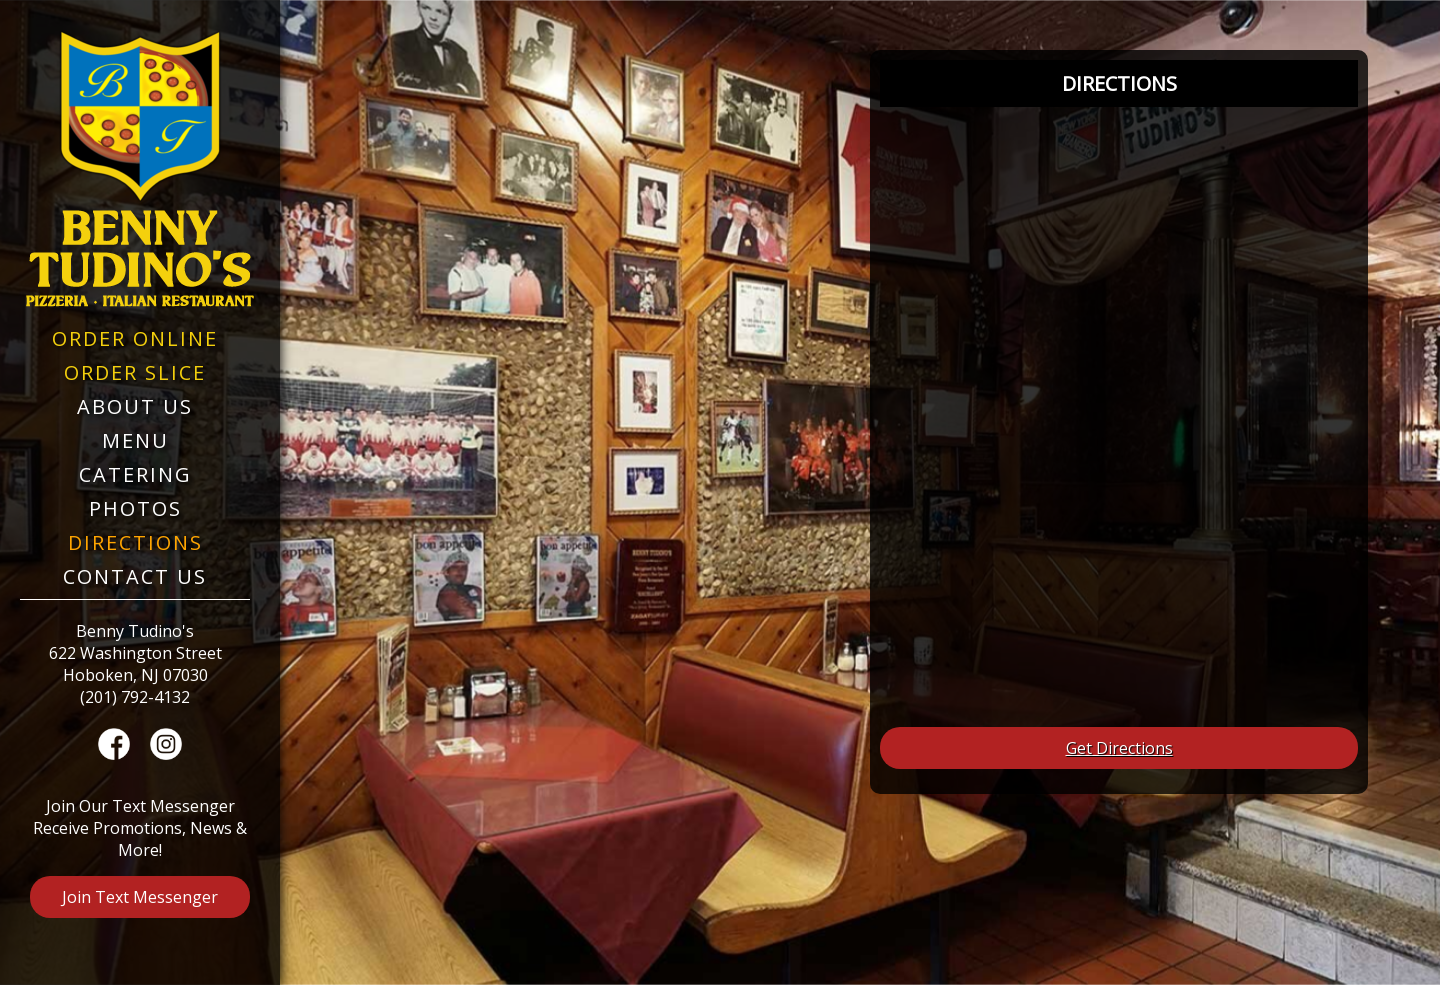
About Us (135, 406)
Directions (135, 542)
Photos (135, 508)
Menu (135, 440)
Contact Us (135, 576)
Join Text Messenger (140, 897)
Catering (135, 474)
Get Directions (1119, 748)
